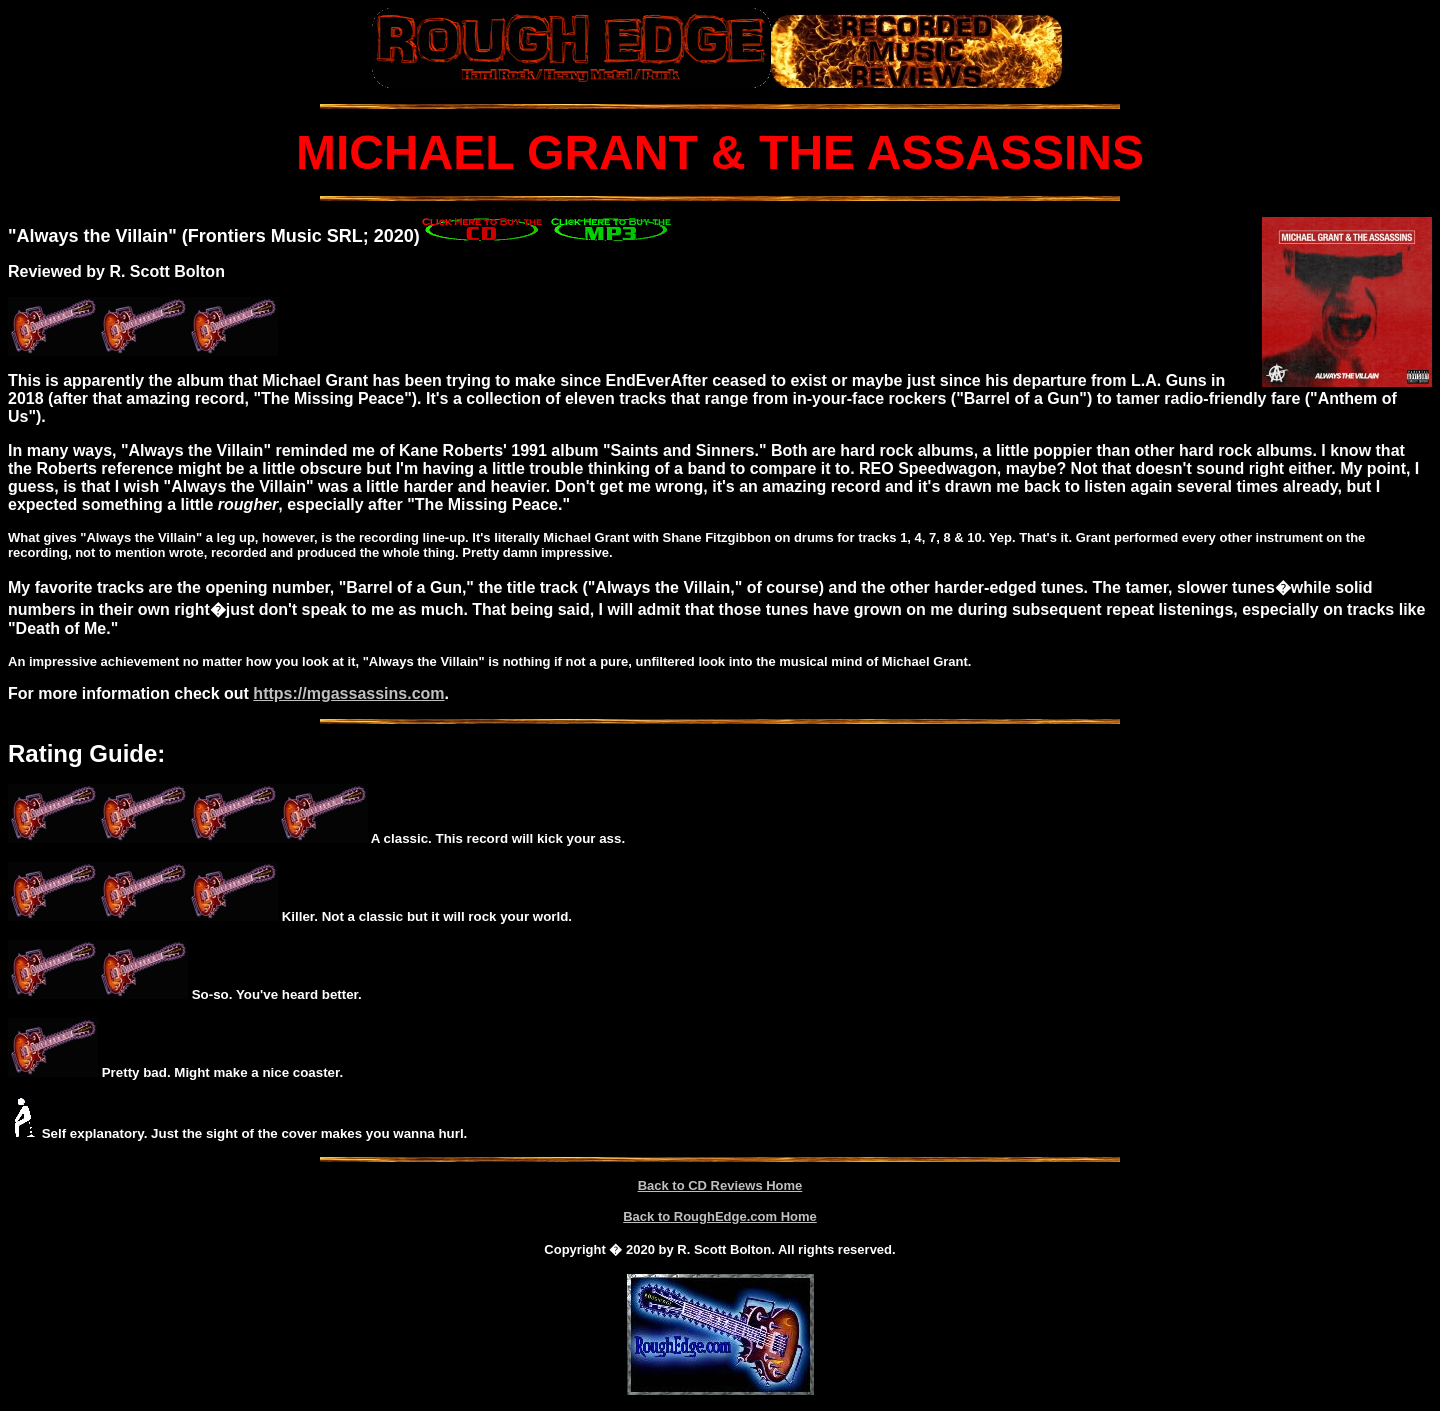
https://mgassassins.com (348, 693)
